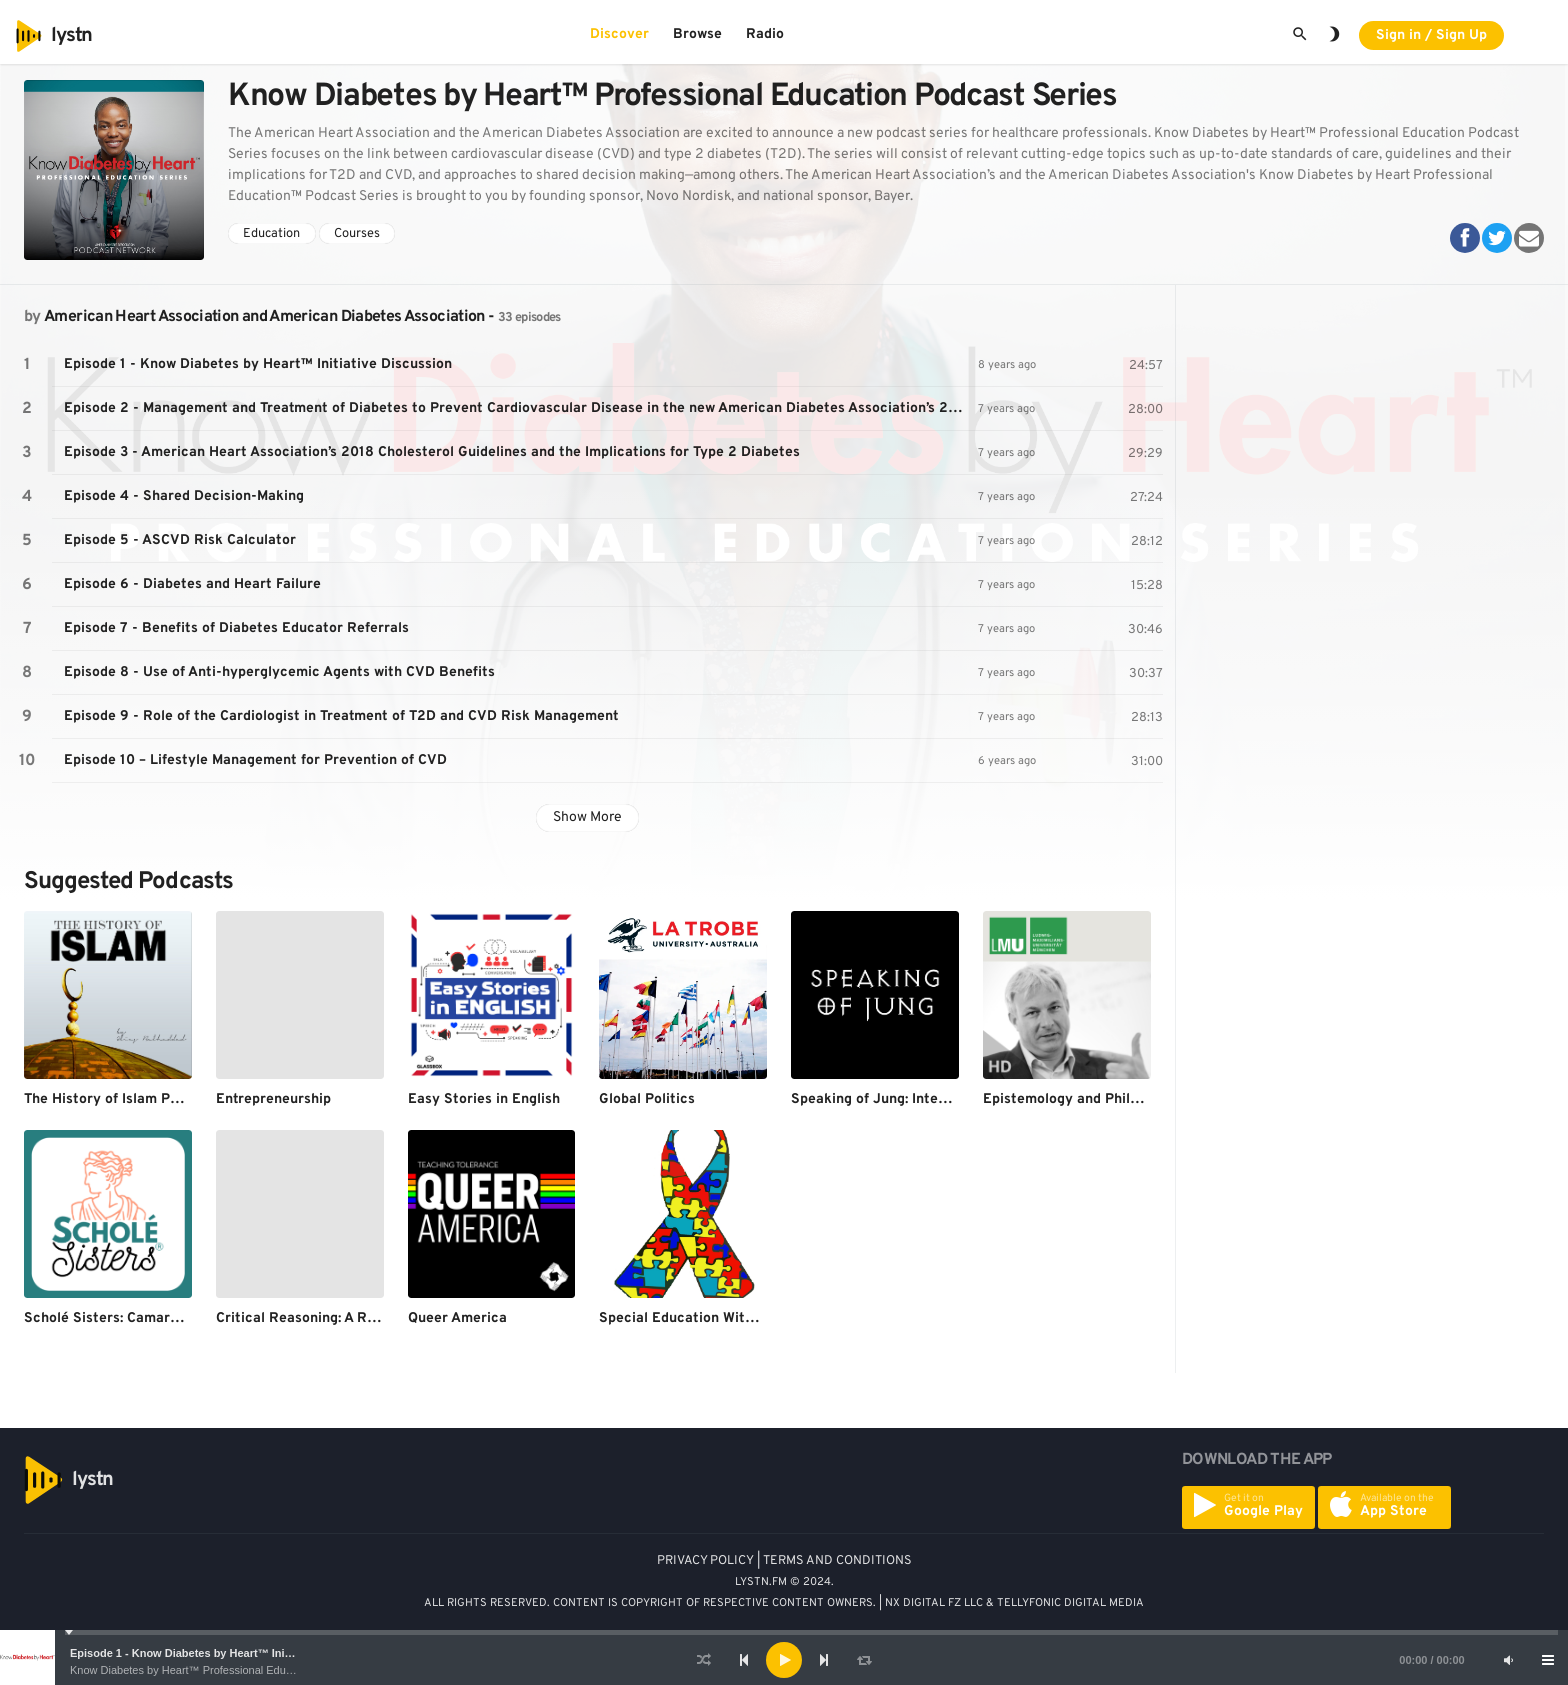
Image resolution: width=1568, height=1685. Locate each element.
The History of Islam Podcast (119, 1099)
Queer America (457, 1318)
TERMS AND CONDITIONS (837, 1561)
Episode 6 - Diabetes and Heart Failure (192, 584)
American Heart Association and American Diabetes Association (264, 317)
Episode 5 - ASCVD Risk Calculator (180, 540)
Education (271, 234)
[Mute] (1508, 1660)
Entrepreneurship (273, 1099)
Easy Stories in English (484, 1099)
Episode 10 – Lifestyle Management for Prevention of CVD (255, 760)
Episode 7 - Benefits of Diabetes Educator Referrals (236, 628)
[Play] (784, 1660)
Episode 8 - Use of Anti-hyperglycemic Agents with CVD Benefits (279, 672)
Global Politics (647, 1099)
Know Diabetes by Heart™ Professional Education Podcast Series (231, 1670)
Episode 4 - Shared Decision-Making (184, 496)
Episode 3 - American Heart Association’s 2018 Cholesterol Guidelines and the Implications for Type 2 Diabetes (432, 452)
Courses (357, 234)
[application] (784, 1660)
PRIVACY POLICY (705, 1561)
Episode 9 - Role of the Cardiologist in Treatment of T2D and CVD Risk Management (341, 716)
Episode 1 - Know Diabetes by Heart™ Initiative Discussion (224, 1653)
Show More (587, 817)
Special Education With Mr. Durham (716, 1318)
